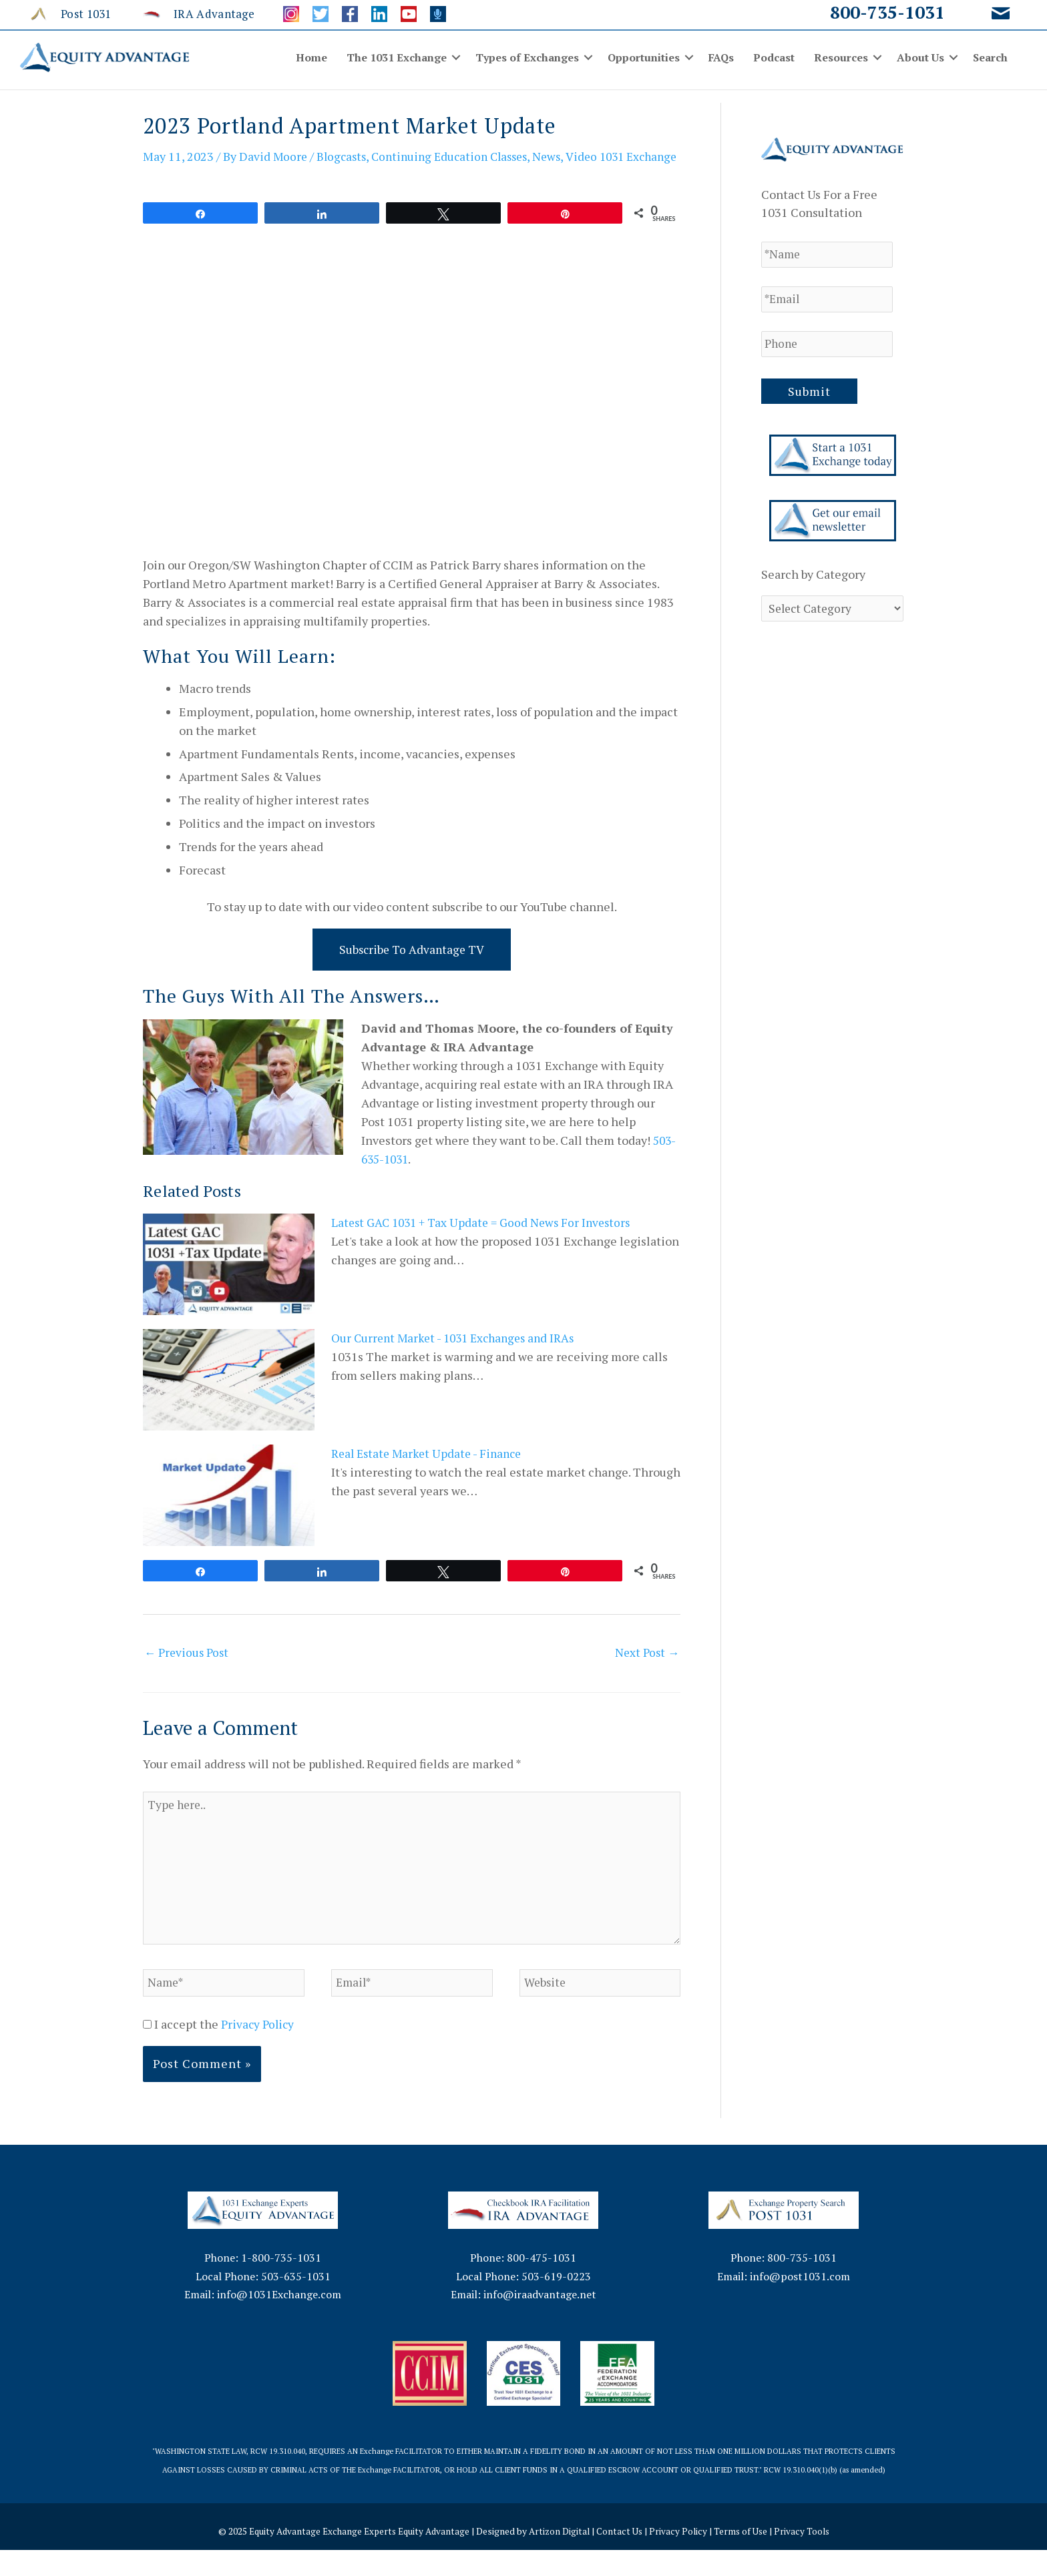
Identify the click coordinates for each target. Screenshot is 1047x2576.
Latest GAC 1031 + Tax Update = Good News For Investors (485, 1241)
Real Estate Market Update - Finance (430, 1472)
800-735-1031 (887, 12)
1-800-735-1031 (281, 2283)
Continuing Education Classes (457, 156)
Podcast (774, 57)
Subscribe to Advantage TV (412, 967)
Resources (841, 57)
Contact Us (622, 2557)
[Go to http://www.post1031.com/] (76, 13)
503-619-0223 (556, 2302)
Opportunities (644, 57)
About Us (920, 57)
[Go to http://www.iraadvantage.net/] (199, 13)
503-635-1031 (296, 2302)
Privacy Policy (259, 2051)
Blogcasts (344, 156)
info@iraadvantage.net (539, 2321)
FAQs (721, 57)
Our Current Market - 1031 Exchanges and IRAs (458, 1356)
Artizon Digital (561, 2557)
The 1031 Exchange (397, 57)
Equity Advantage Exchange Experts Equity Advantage (355, 2557)
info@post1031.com (800, 2302)
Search (990, 57)
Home (311, 57)
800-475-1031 (541, 2283)
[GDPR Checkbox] (147, 2051)
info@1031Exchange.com (279, 2321)
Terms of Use (746, 2557)
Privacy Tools (809, 2557)
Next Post (645, 1671)
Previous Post (188, 1671)
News (559, 156)
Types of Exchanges (527, 57)
